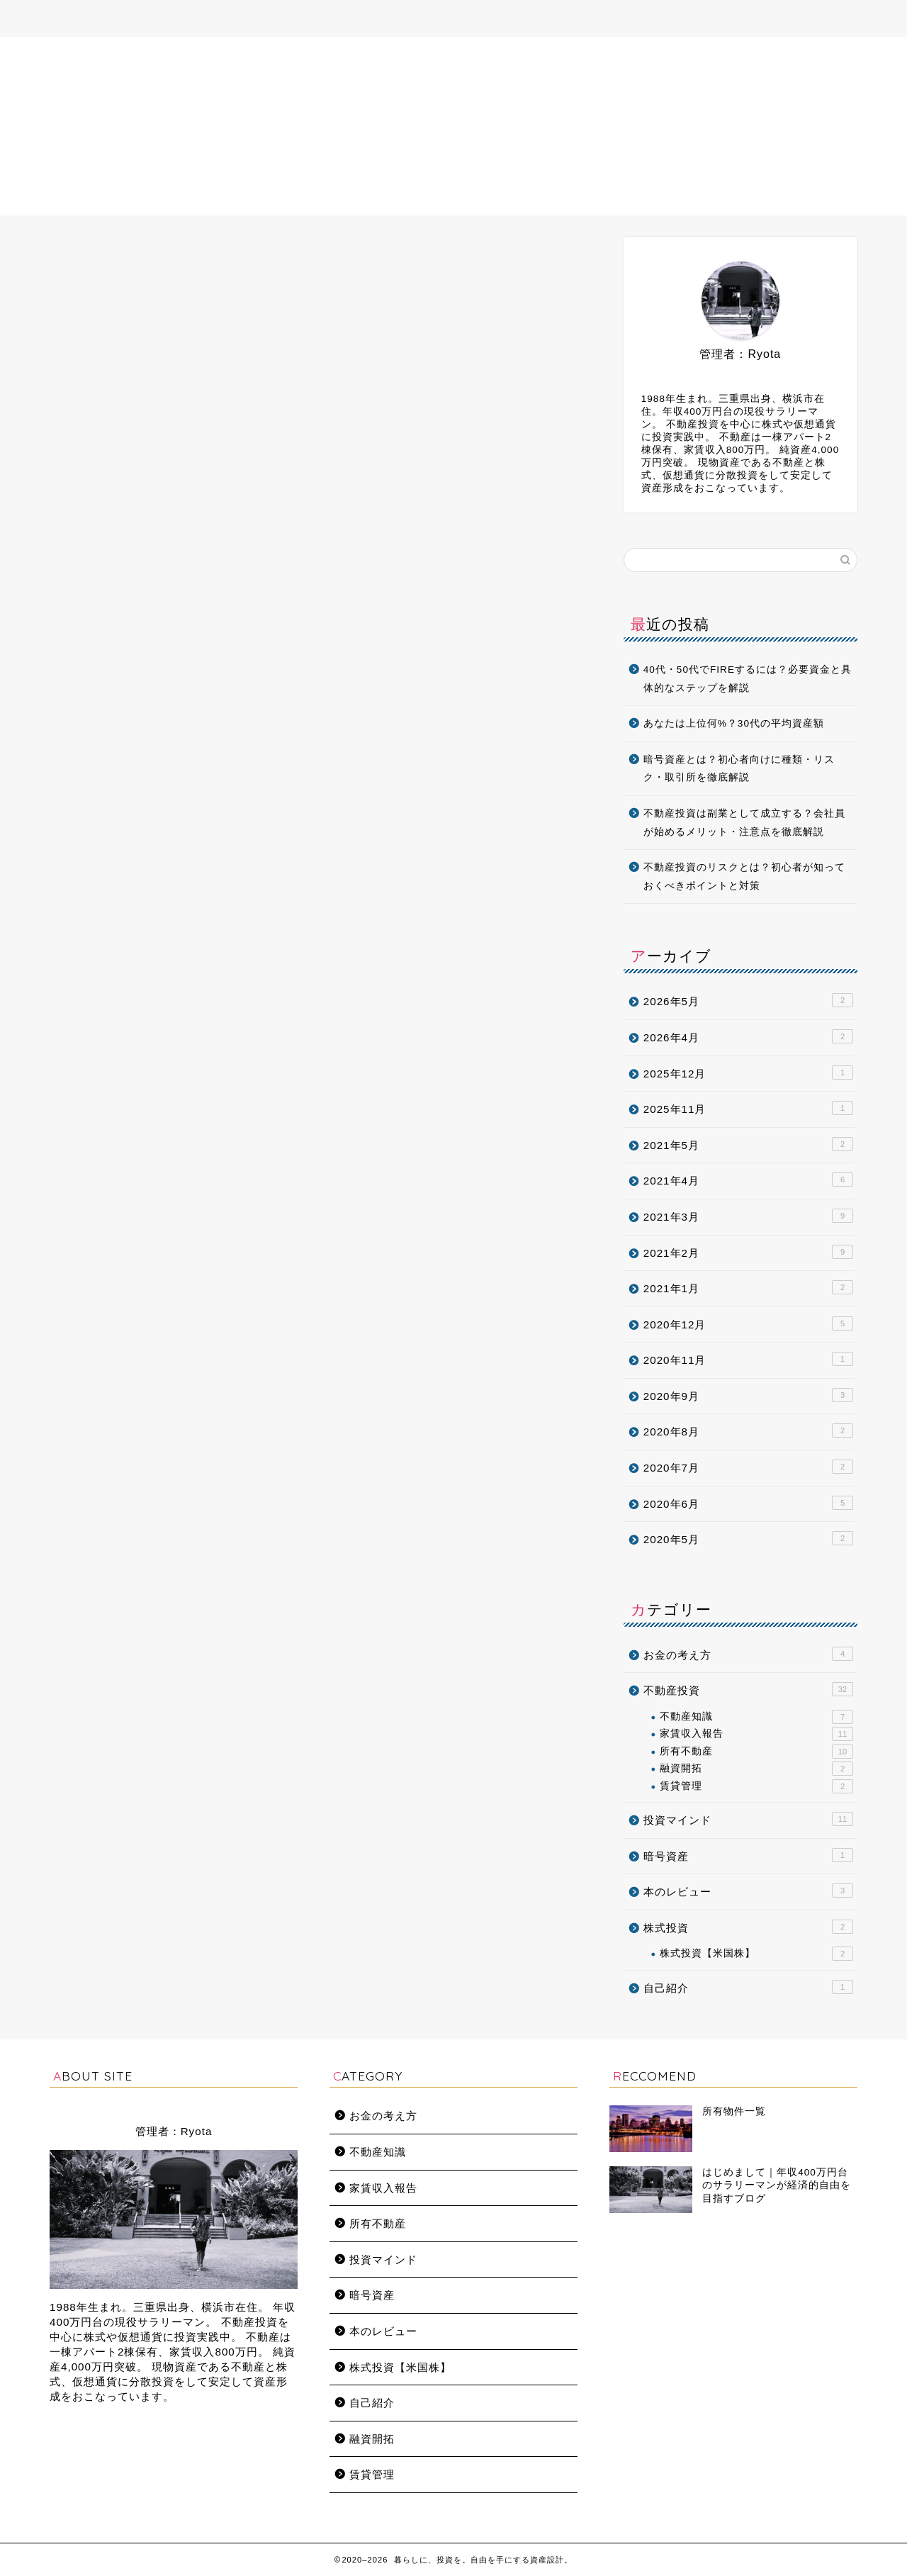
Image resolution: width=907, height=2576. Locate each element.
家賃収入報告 (756, 1734)
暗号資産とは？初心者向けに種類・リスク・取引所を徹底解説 (739, 768)
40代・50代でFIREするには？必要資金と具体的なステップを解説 (747, 678)
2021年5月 (748, 1144)
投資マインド (748, 1819)
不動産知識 (756, 1717)
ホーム (239, 19)
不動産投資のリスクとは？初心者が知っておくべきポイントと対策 (744, 876)
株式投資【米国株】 (756, 1954)
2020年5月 (748, 1538)
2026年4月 (748, 1036)
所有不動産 (402, 19)
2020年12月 (748, 1323)
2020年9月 (748, 1395)
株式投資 (748, 1927)
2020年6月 (748, 1503)
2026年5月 (748, 1000)
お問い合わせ (488, 19)
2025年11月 (748, 1108)
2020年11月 (748, 1359)
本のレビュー (748, 1890)
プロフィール (316, 19)
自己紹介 (748, 1987)
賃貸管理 (756, 1786)
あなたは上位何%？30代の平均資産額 (733, 723)
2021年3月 (748, 1216)
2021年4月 (748, 1179)
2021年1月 (748, 1287)
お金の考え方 (748, 1654)
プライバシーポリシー (597, 19)
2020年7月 (748, 1467)
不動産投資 (748, 1689)
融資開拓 (756, 1769)
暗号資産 (748, 1855)
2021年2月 (748, 1252)
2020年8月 (748, 1430)
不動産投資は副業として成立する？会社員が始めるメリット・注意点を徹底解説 (744, 822)
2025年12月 (748, 1072)
